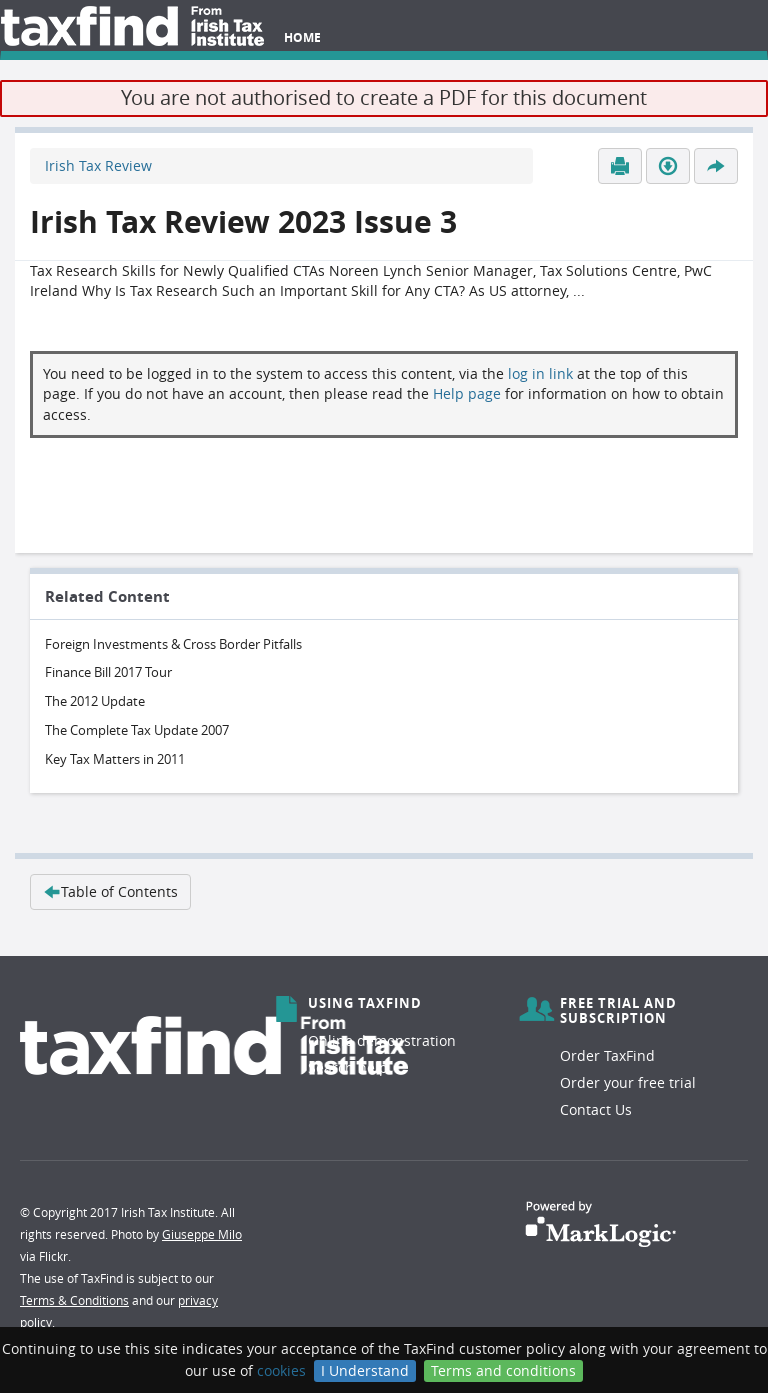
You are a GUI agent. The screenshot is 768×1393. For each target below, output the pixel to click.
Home (302, 37)
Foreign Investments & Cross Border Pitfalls (173, 644)
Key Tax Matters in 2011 (115, 759)
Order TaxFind (607, 1055)
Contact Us (596, 1109)
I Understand (365, 1370)
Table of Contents (110, 891)
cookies (281, 1370)
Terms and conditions (503, 1370)
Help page (467, 393)
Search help (348, 1067)
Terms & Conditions (74, 1300)
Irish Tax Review (98, 165)
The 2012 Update (95, 701)
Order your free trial (628, 1082)
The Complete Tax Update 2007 (137, 730)
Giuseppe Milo (202, 1234)
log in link (540, 373)
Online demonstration (382, 1040)
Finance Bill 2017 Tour (108, 672)
